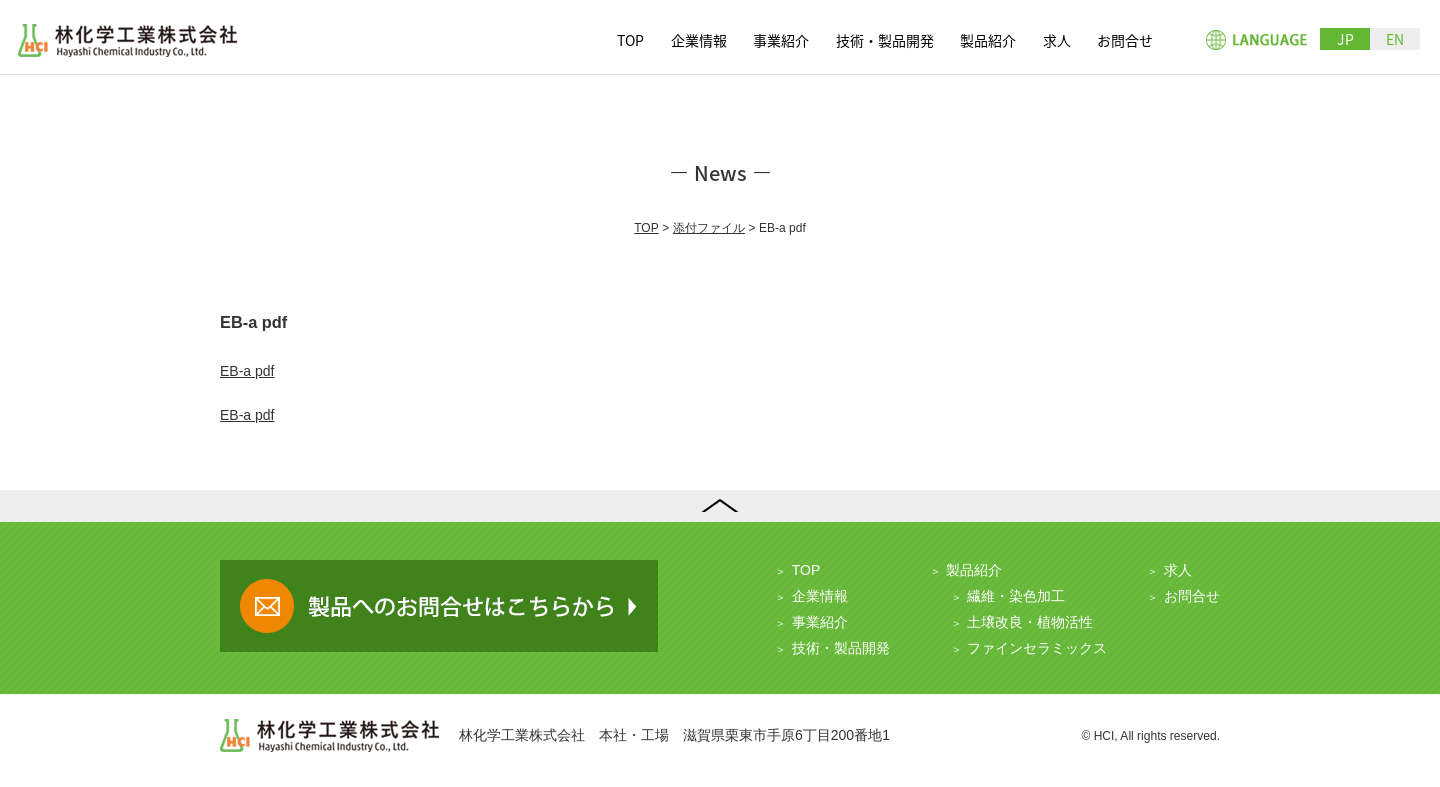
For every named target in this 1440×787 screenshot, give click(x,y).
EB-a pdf (247, 371)
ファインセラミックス (1037, 648)
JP (1345, 39)
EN (1395, 39)
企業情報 (699, 40)
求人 (1057, 40)
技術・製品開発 (885, 40)
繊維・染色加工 (1016, 596)
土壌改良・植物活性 (1030, 622)
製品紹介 (988, 40)
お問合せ (1125, 40)
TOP (630, 40)
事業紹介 (781, 40)
